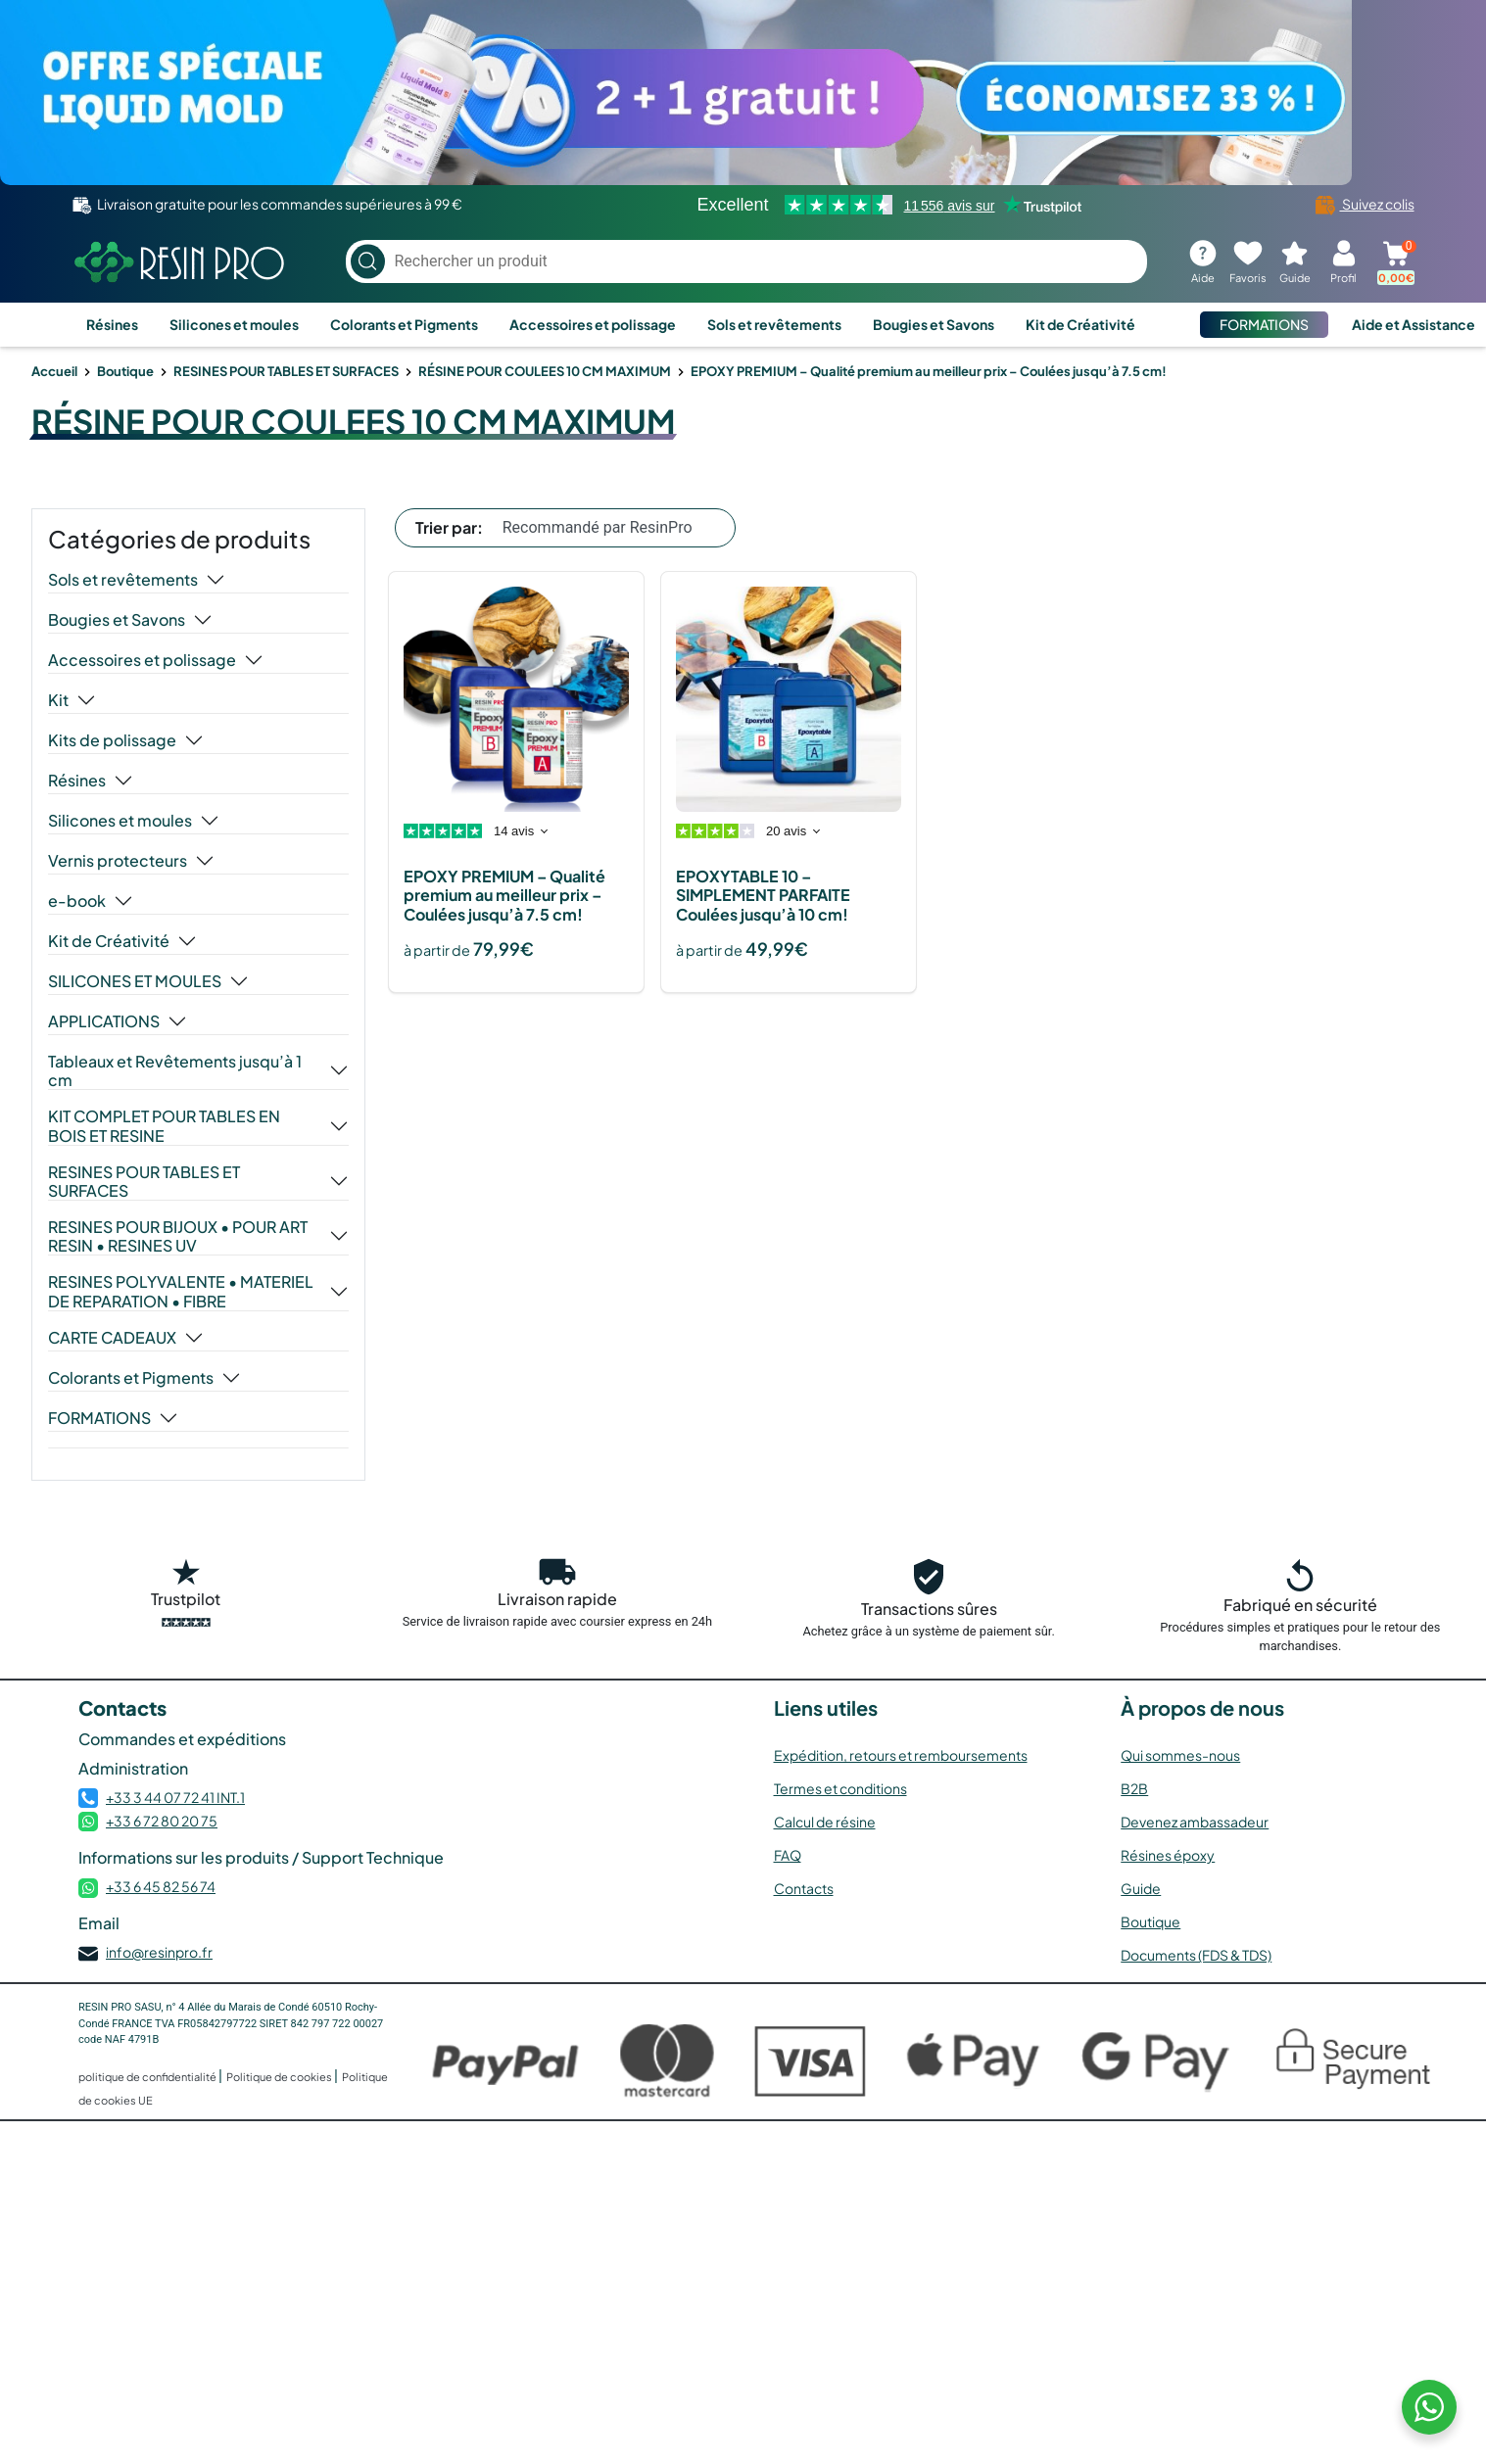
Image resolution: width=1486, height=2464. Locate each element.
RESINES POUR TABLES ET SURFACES (286, 371)
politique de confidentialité (148, 2076)
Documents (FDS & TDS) (1196, 1955)
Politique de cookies (280, 2076)
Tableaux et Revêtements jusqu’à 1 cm (175, 1070)
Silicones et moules (234, 324)
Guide (1141, 1888)
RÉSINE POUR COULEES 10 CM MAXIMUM (544, 371)
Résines (112, 324)
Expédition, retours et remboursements (901, 1755)
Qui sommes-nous (1180, 1755)
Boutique (125, 371)
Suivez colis (1365, 204)
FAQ (787, 1855)
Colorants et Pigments (404, 324)
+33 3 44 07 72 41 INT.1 (175, 1797)
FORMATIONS (1264, 324)
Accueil (54, 371)
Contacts (804, 1888)
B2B (1134, 1788)
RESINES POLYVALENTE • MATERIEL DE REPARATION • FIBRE (180, 1290)
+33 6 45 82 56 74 (161, 1886)
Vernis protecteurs (117, 861)
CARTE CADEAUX (112, 1338)
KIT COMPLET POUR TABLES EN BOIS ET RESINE (164, 1125)
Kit (58, 700)
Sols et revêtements (774, 324)
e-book (77, 901)
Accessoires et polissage (592, 324)
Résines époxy (1168, 1855)
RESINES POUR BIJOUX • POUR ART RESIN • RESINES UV (178, 1236)
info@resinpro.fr (159, 1952)
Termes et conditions (840, 1788)
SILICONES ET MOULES (134, 981)
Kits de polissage (112, 740)
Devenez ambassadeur (1195, 1821)
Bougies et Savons (933, 324)
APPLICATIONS (104, 1021)
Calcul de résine (825, 1821)
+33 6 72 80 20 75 (161, 1820)
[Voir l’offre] (743, 92)
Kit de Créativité (1080, 324)
